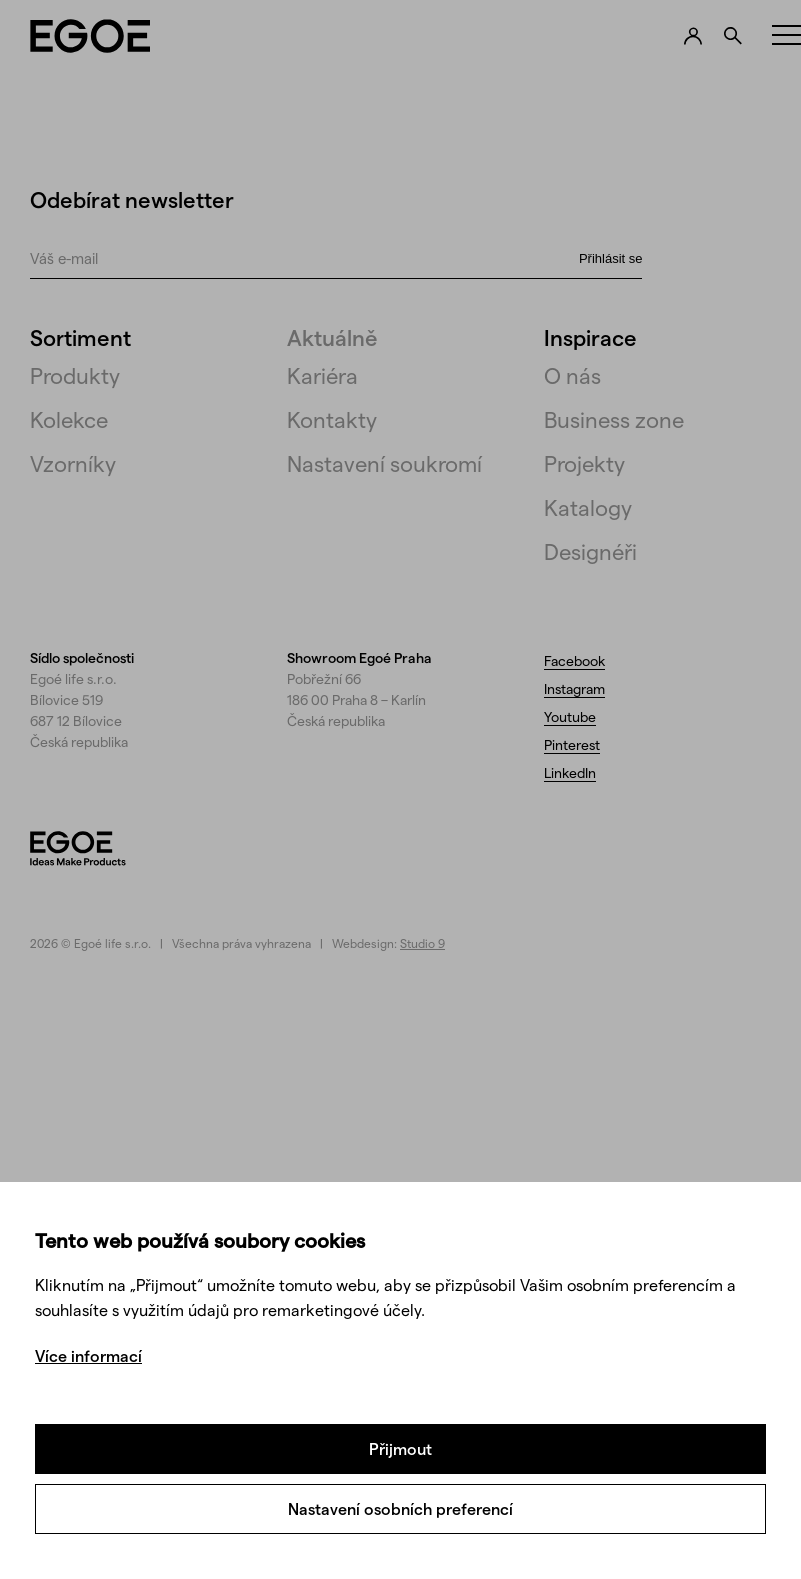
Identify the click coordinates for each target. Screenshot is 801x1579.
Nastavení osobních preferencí (400, 1508)
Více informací (88, 1355)
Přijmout (400, 1448)
